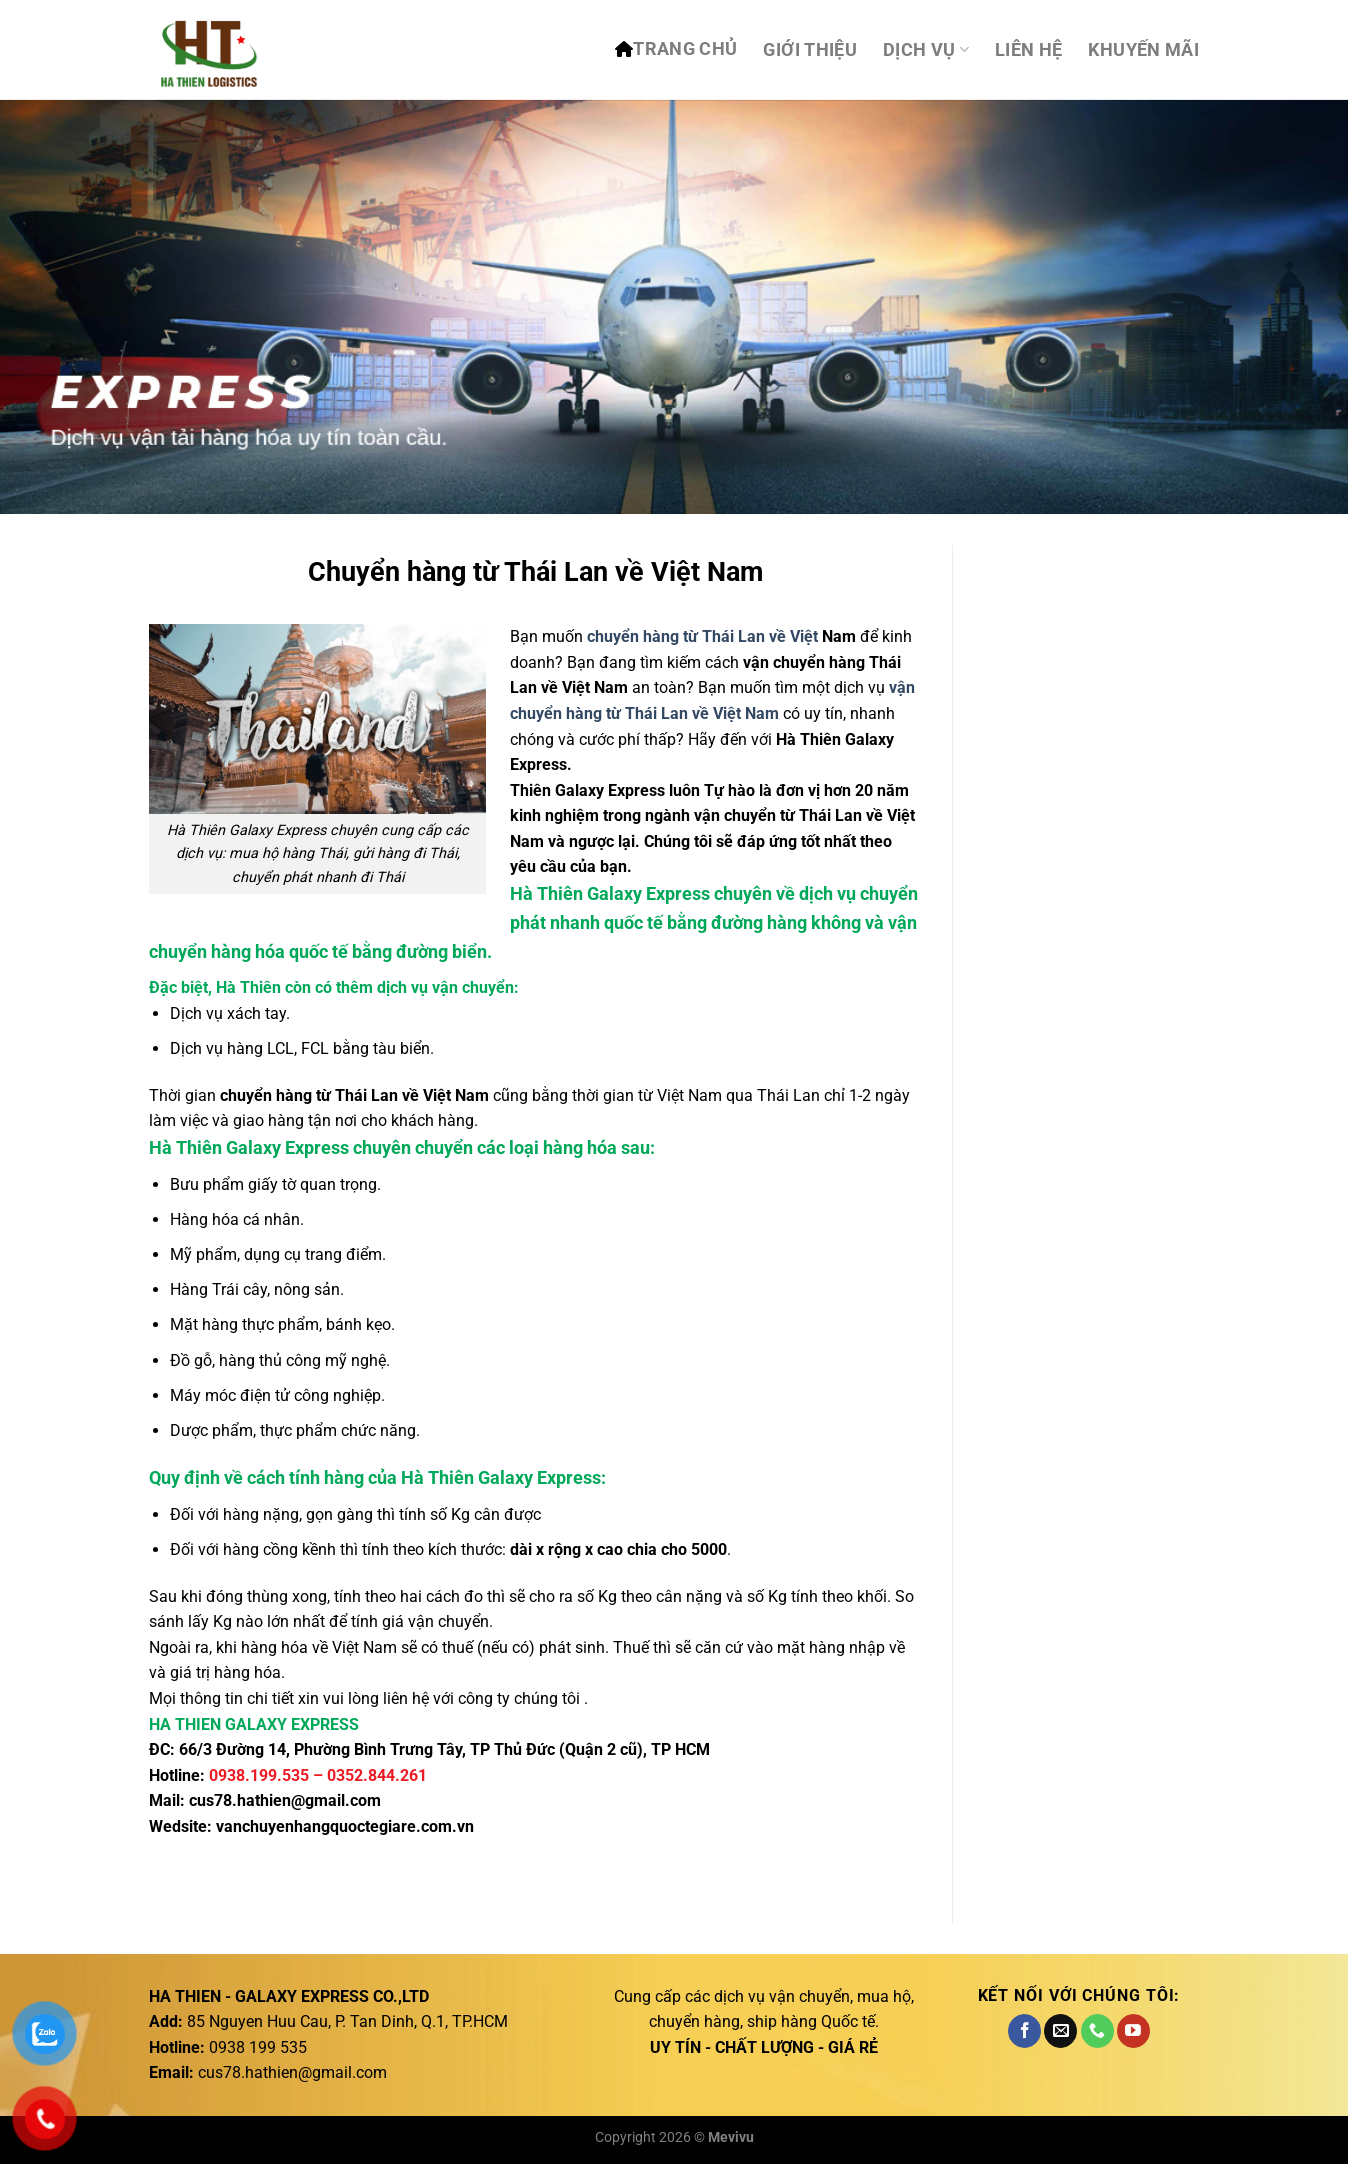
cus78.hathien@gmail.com (285, 1800)
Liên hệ (1028, 50)
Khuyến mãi (1143, 50)
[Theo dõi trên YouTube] (1133, 2031)
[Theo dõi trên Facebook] (1024, 2031)
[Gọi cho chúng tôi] (1097, 2031)
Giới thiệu (810, 50)
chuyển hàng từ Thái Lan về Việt (702, 636)
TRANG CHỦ (685, 49)
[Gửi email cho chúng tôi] (1060, 2031)
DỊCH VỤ (926, 50)
